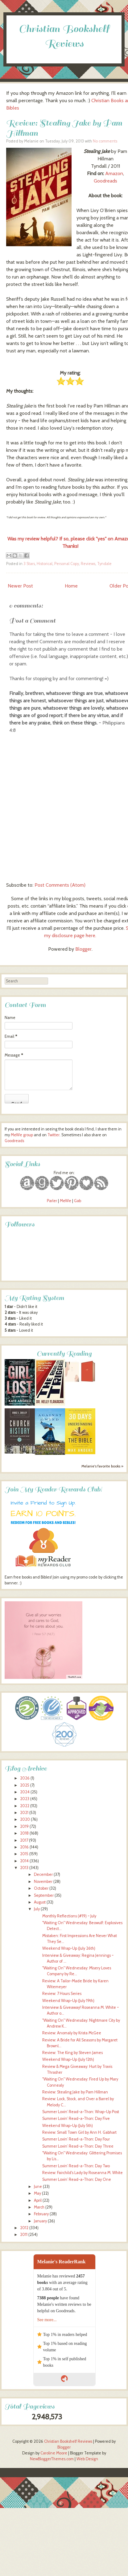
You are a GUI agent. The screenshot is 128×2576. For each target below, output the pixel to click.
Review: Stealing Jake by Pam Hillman (75, 2092)
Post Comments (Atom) (60, 885)
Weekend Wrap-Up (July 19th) (68, 2000)
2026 (25, 1778)
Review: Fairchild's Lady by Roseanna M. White (82, 2172)
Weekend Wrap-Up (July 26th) (68, 1948)
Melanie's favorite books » (102, 1466)
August (40, 1902)
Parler (52, 1200)
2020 (25, 1819)
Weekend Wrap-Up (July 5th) (67, 2125)
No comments (105, 141)
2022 (24, 1806)
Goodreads (105, 181)
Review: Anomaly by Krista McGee (71, 2033)
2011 (23, 2234)
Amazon (114, 173)
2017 (24, 1840)
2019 (24, 1826)
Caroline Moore (53, 2453)
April (38, 2200)
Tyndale (104, 563)
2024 (25, 1792)
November (43, 1881)
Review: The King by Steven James (72, 2052)
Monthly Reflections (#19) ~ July (69, 1916)
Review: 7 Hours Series (61, 1993)
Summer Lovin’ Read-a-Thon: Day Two (76, 2166)
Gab (77, 1200)
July (37, 1909)
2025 (24, 1785)
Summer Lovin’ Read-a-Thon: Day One (76, 2179)
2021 (24, 1812)
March (39, 2207)
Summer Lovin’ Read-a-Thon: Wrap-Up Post (80, 2111)
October (41, 1888)
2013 (24, 1867)
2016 (24, 1847)
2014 (24, 1861)
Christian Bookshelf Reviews (68, 2441)
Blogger (83, 949)
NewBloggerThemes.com (52, 2459)
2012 (24, 2227)
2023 (24, 1798)
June (38, 2186)
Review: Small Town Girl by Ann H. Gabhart (79, 2132)
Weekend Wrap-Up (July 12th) (68, 2059)
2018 (24, 1833)
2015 (24, 1854)
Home (71, 586)
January (40, 2221)
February (41, 2214)
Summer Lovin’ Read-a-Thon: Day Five (76, 2118)
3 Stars (29, 563)
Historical (44, 563)
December (43, 1874)
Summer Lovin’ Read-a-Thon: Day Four (76, 2139)
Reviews (88, 563)
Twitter (53, 1135)
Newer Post (20, 586)
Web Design (87, 2459)
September (44, 1895)
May (37, 2193)
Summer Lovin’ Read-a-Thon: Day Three (78, 2146)
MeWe (65, 1200)
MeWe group (21, 1135)
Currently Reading (64, 1354)
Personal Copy (66, 563)
